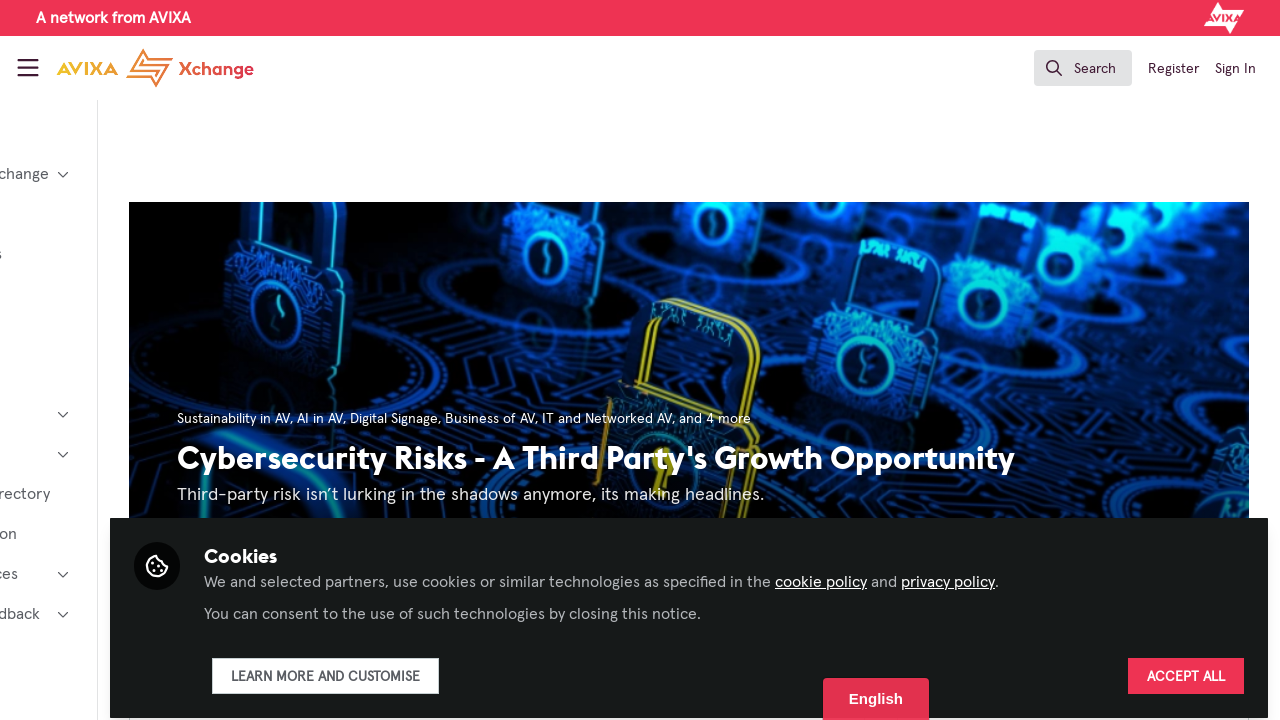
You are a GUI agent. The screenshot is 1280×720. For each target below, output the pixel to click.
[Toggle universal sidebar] (28, 68)
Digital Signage (537, 419)
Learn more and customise (483, 667)
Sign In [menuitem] (1235, 69)
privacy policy (1106, 572)
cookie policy (979, 572)
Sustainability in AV (376, 419)
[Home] (155, 68)
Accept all (1186, 667)
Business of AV (633, 419)
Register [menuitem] (1173, 69)
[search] (1083, 68)
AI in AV (463, 419)
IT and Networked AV (750, 419)
